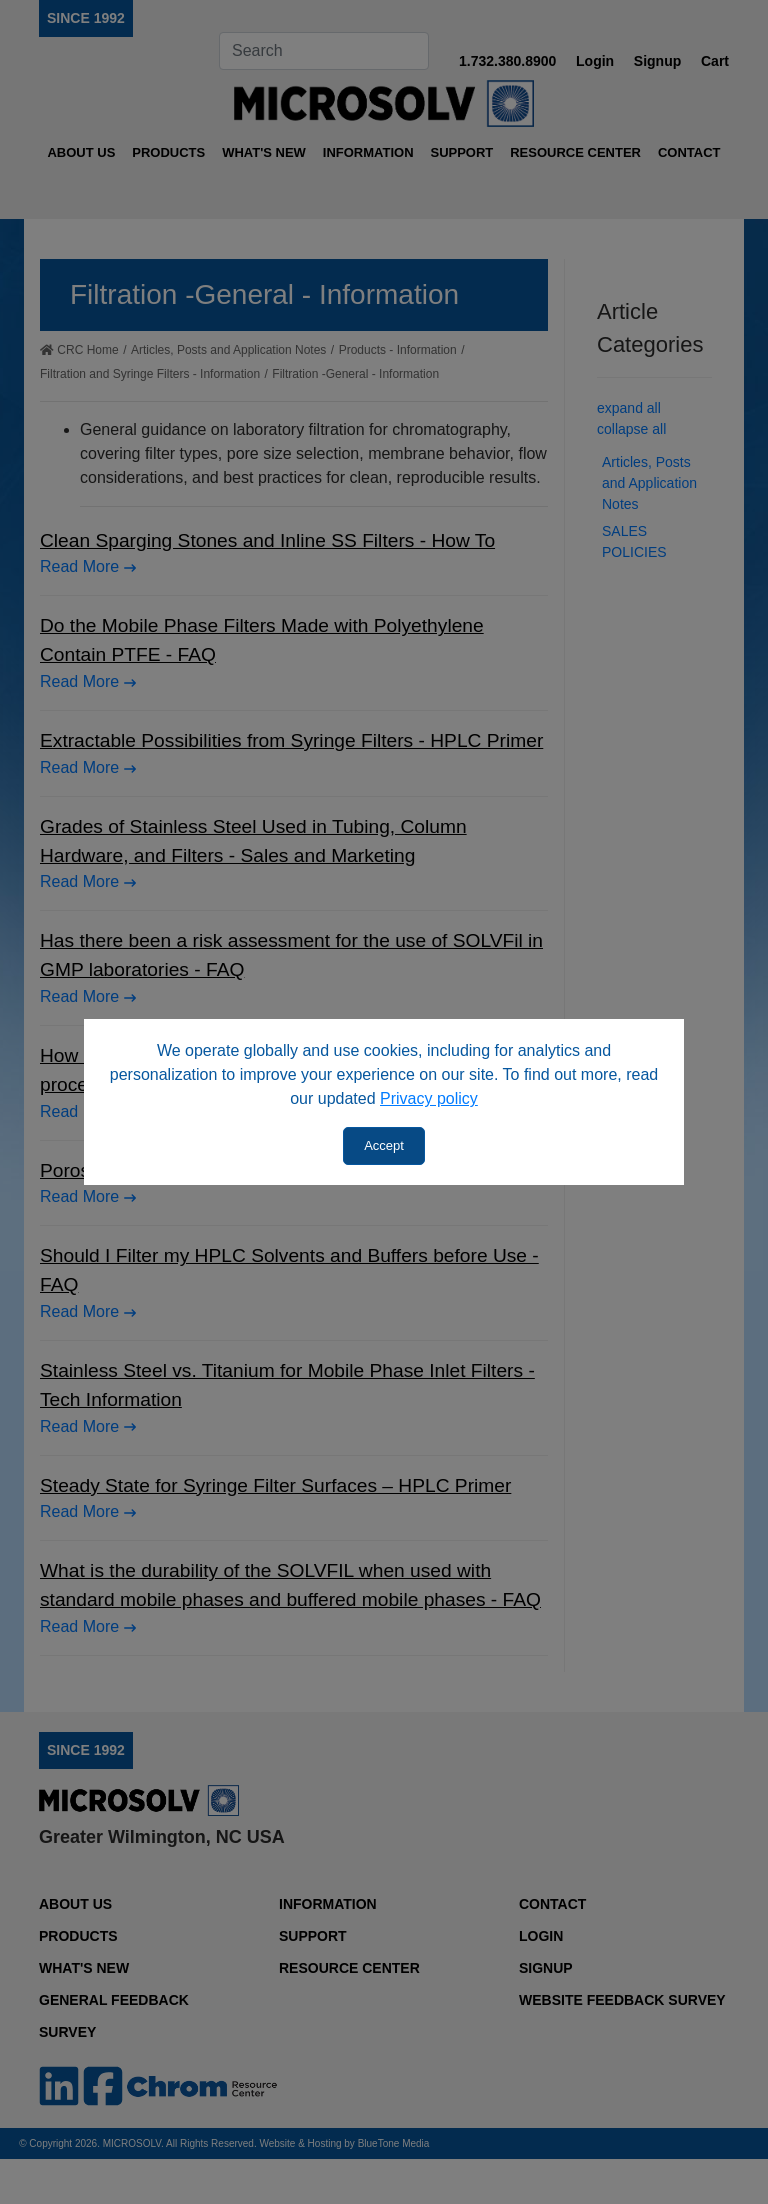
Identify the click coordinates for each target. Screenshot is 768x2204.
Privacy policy (429, 1098)
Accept (384, 1145)
